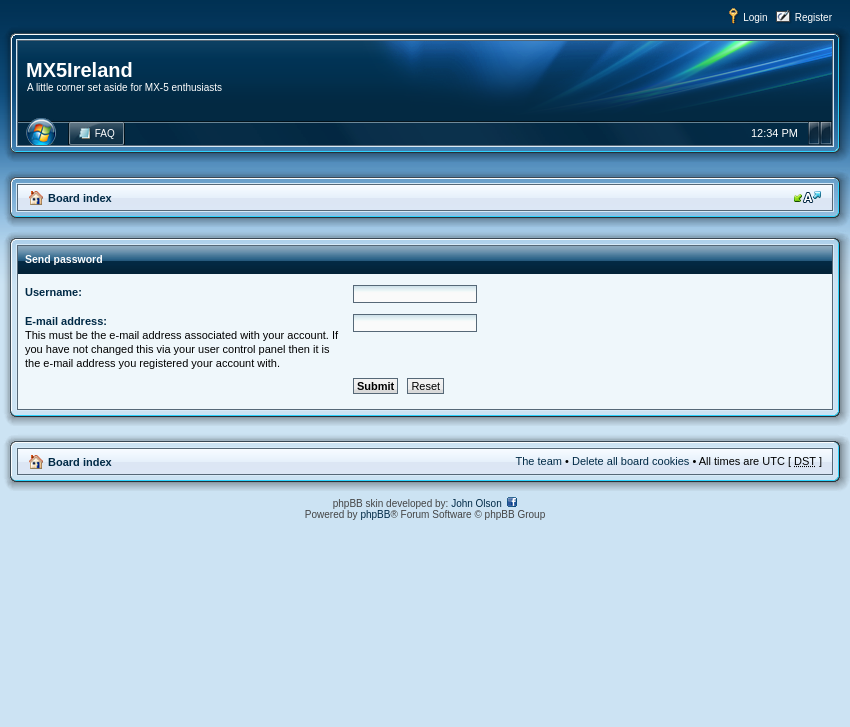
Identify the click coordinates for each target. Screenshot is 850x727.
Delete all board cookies (630, 461)
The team (539, 461)
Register (813, 17)
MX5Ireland (79, 70)
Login (755, 17)
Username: (53, 292)
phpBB (375, 514)
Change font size (807, 197)
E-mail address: (66, 321)
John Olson (476, 503)
